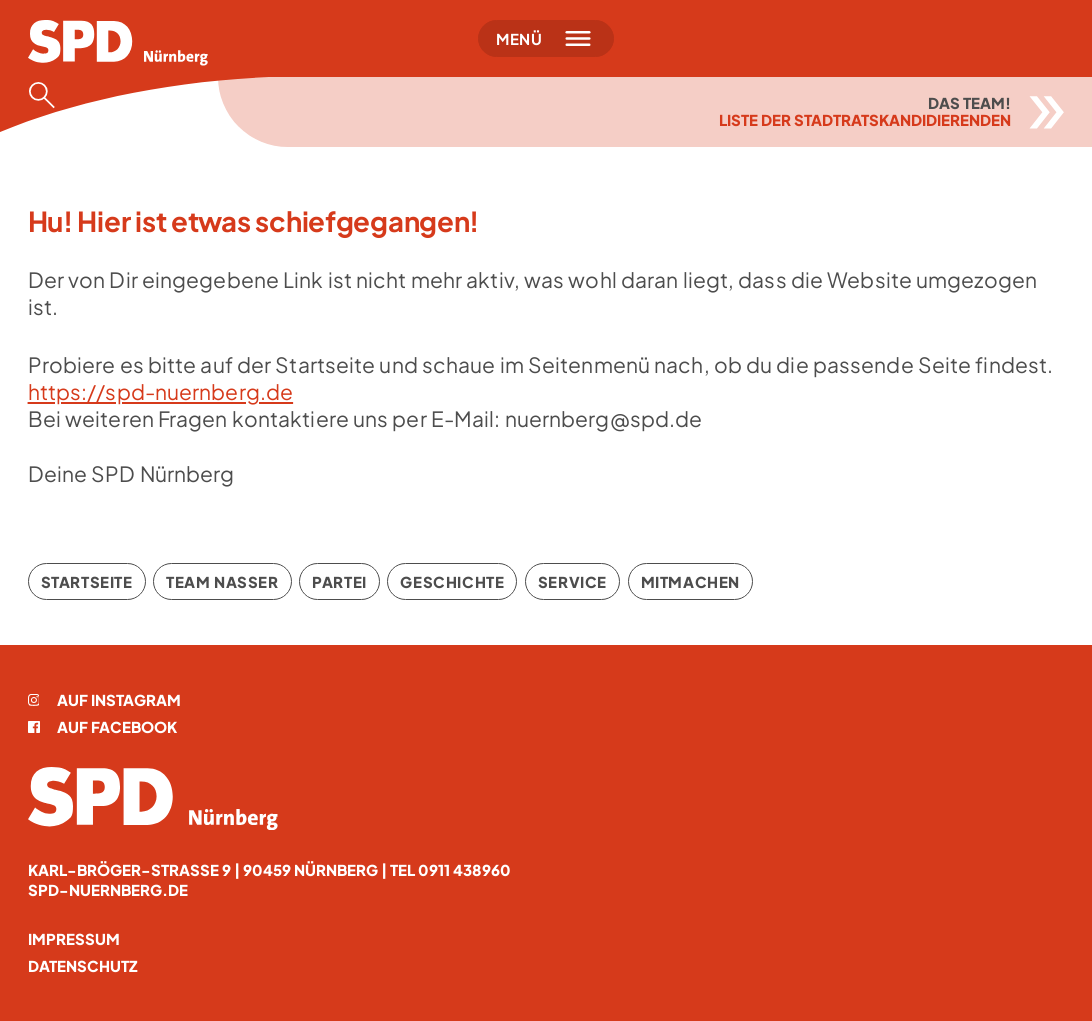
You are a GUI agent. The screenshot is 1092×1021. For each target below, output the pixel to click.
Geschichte (452, 581)
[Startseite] (118, 43)
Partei (339, 581)
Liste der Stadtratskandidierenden (865, 119)
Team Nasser (222, 581)
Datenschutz (83, 965)
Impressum (74, 938)
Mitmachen (690, 581)
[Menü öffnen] (546, 38)
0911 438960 (464, 869)
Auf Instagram (104, 699)
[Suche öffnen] (48, 95)
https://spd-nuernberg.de (161, 391)
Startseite (87, 581)
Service (572, 581)
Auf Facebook (103, 726)
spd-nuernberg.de (108, 889)
